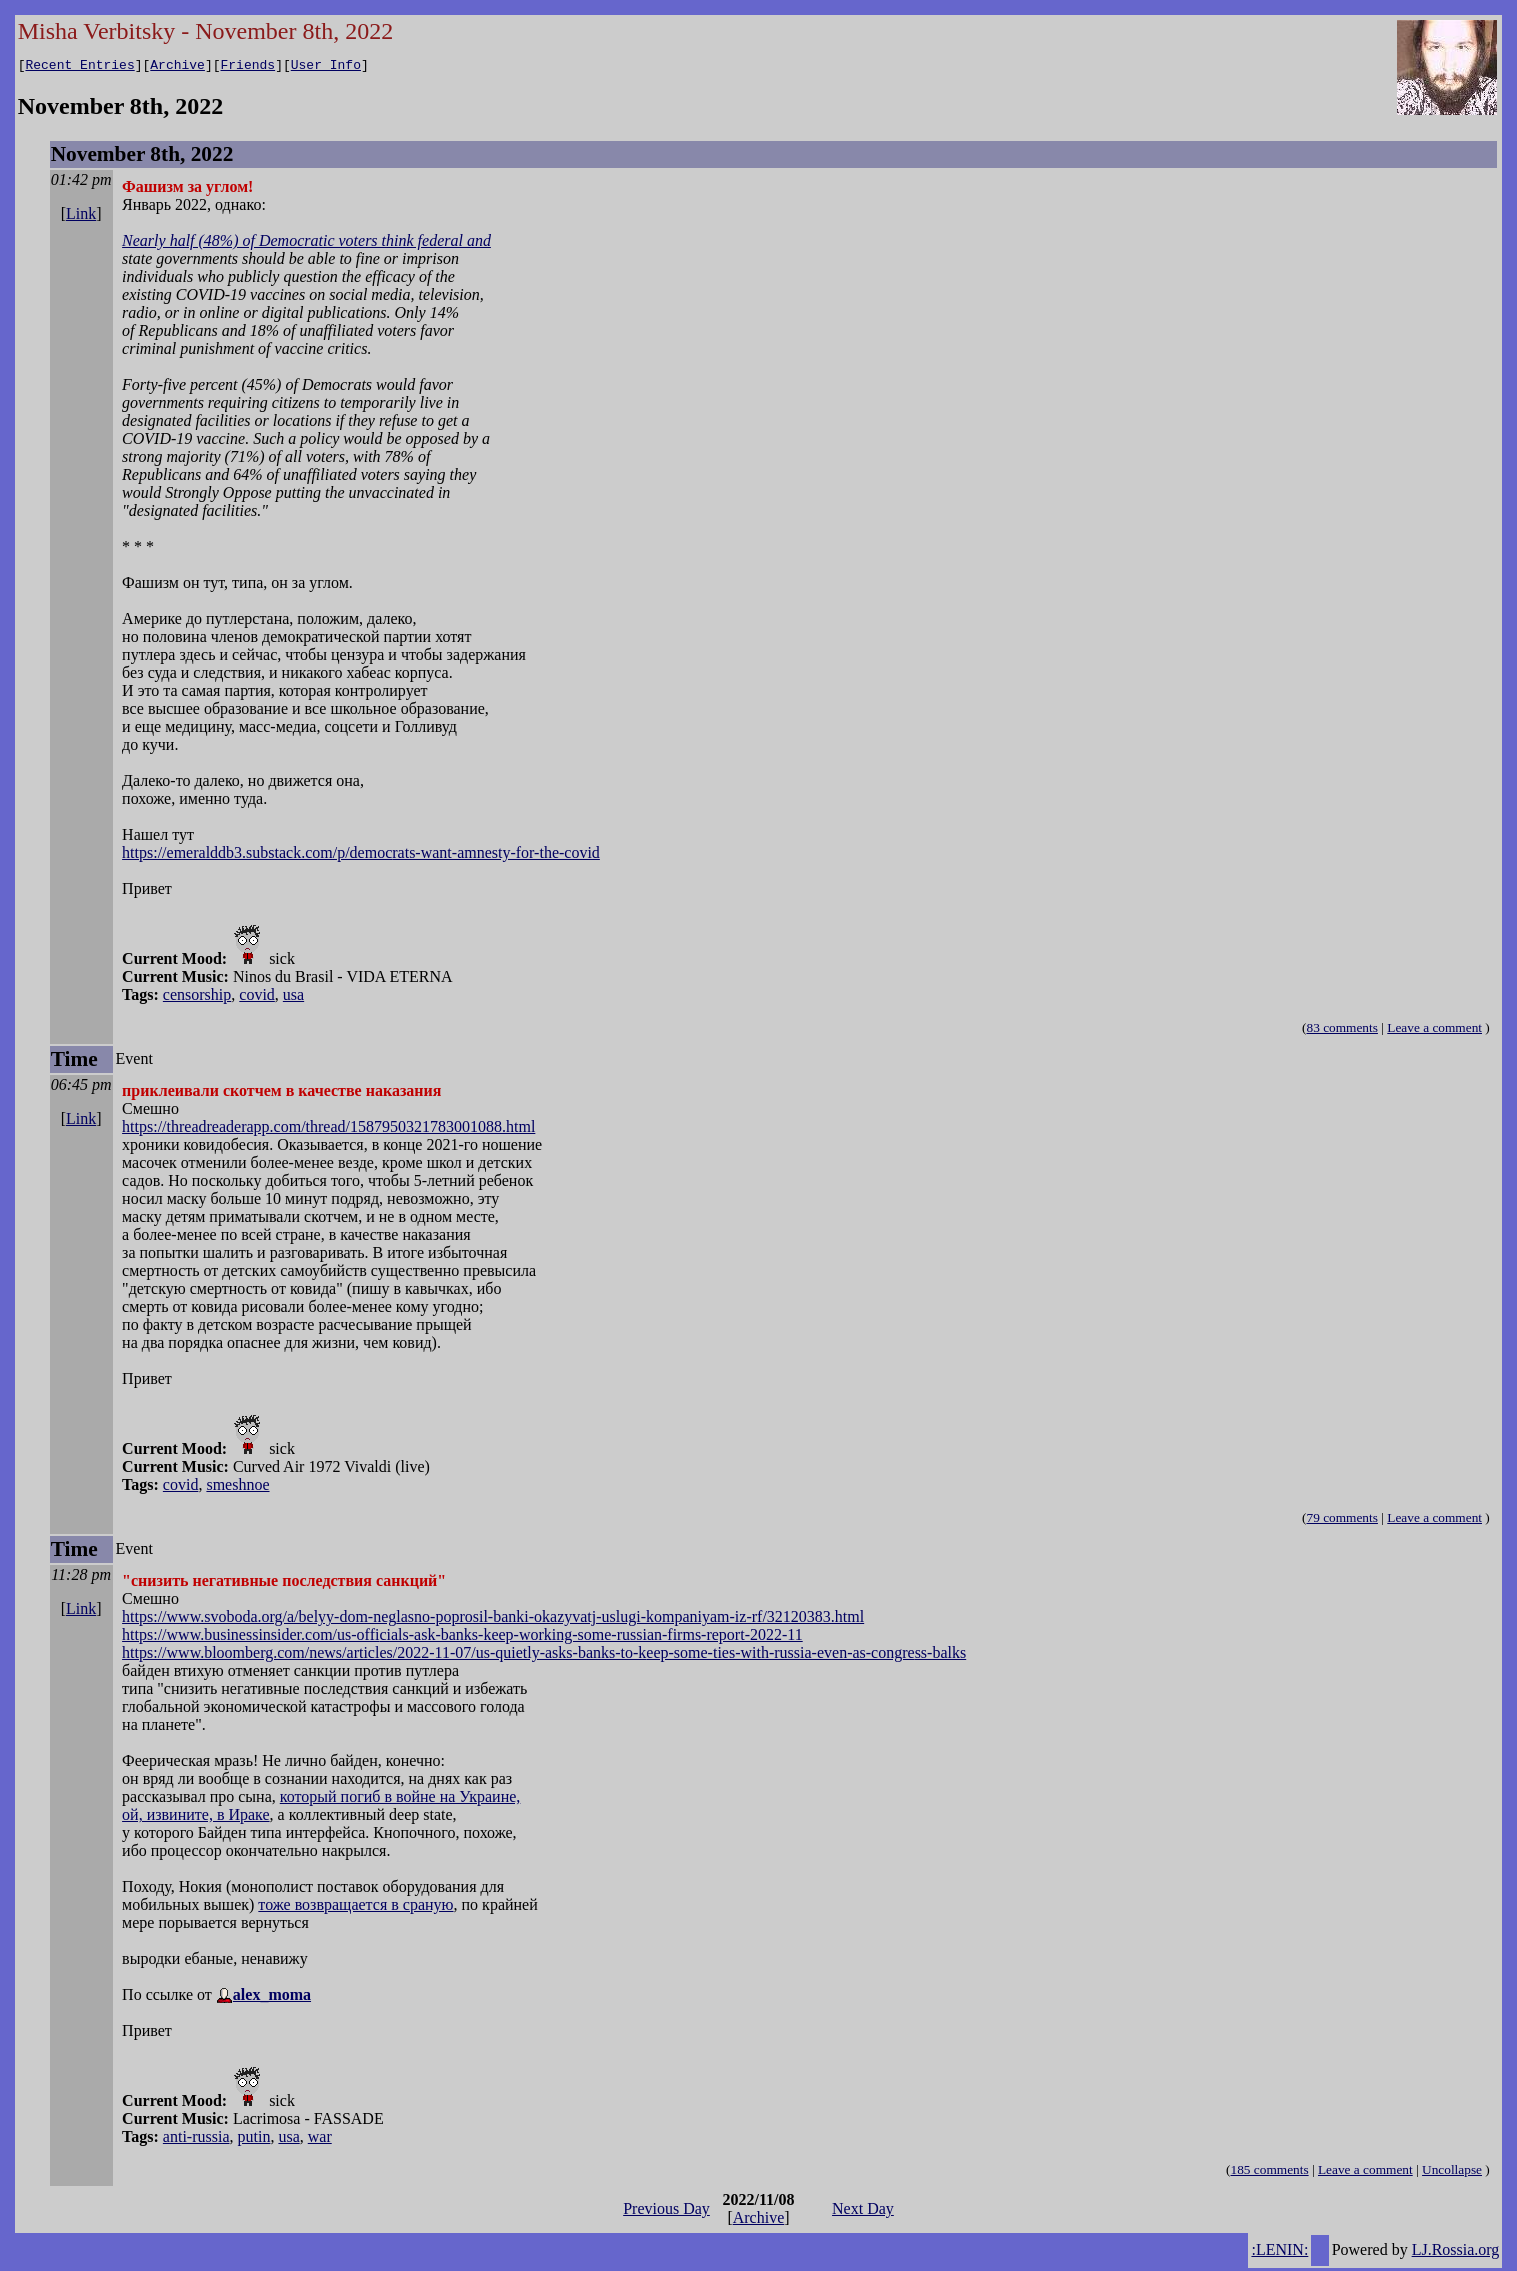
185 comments (1270, 2172)
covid (257, 997)
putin (254, 2139)
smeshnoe (237, 1487)
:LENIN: (1279, 2252)
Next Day (863, 2211)
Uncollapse (1452, 2172)
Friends (248, 67)
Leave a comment (1434, 1030)
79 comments (1341, 1520)
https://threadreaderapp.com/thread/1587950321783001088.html (328, 1129)
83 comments (1341, 1030)
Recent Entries (79, 67)
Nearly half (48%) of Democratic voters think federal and (306, 243)
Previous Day (666, 2211)
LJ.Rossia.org (1456, 2252)
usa (293, 997)
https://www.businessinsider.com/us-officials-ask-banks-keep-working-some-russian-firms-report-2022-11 (462, 1637)
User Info (326, 67)
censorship (197, 997)
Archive (177, 67)
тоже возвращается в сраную (355, 1907)
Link (81, 216)
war (320, 2139)
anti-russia (196, 2139)
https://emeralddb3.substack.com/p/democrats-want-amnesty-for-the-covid (361, 855)
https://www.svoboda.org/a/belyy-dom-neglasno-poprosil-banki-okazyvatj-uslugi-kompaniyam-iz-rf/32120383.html (493, 1619)
